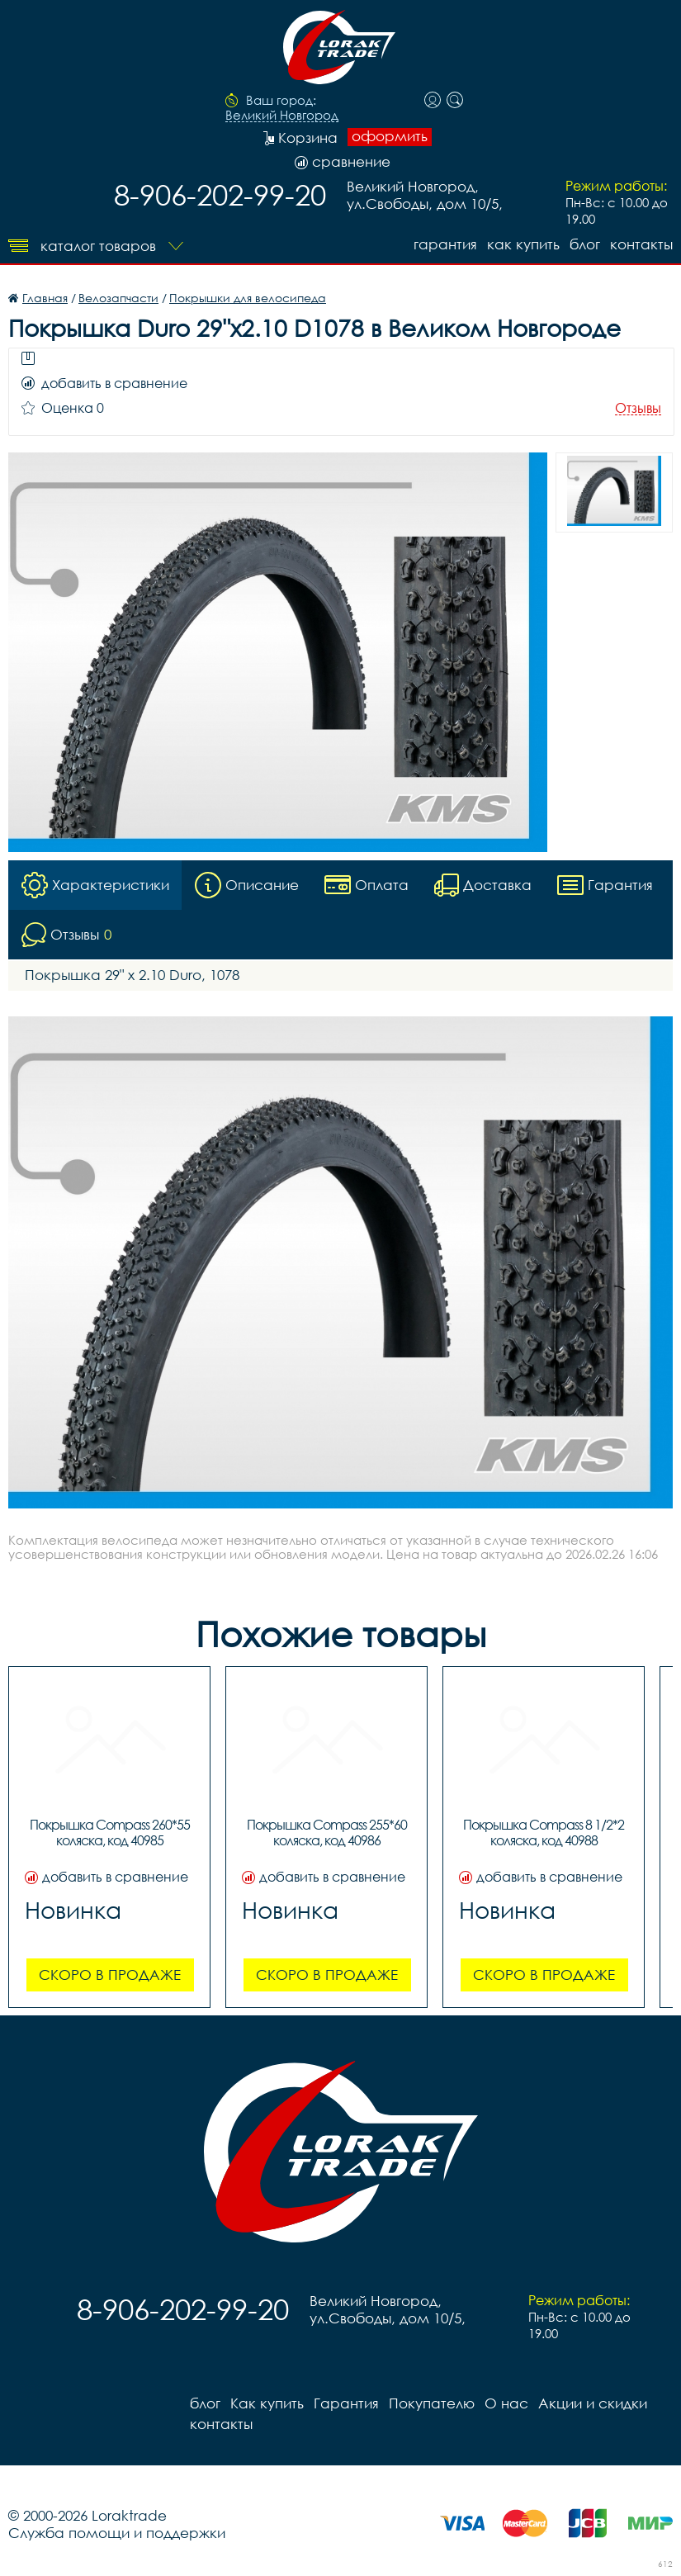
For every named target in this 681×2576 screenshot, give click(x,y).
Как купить (523, 244)
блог (585, 244)
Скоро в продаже (110, 1974)
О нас (506, 2403)
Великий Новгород (281, 115)
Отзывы (638, 408)
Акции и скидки (592, 2403)
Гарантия (445, 244)
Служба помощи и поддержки (116, 2532)
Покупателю (432, 2403)
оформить (390, 136)
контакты (641, 244)
